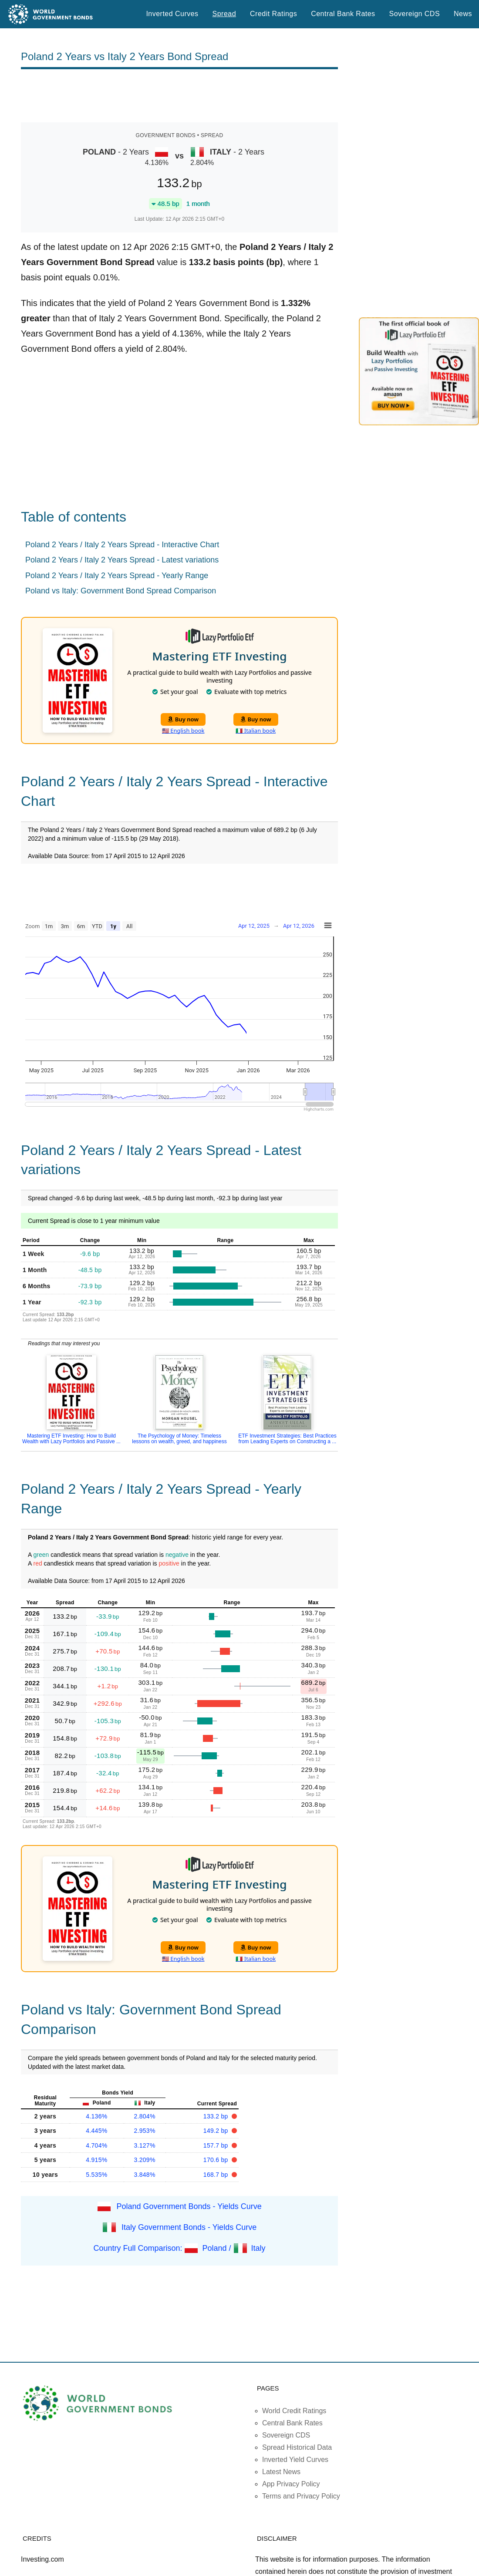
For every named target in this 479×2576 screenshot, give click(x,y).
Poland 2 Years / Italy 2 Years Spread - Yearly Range (116, 575)
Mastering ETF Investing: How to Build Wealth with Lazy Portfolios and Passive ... (71, 1439)
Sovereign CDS (414, 13)
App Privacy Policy (291, 2484)
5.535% (96, 2174)
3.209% (144, 2159)
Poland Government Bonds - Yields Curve (188, 2206)
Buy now (183, 719)
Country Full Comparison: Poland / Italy (179, 2248)
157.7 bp (216, 2145)
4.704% (96, 2145)
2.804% (144, 2116)
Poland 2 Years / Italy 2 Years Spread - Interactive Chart (122, 544)
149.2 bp (216, 2130)
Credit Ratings (273, 13)
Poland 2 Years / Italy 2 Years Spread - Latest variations (122, 560)
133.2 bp (216, 2116)
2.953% (144, 2130)
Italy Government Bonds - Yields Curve (188, 2227)
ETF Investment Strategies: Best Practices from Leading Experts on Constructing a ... (287, 1439)
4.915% (96, 2159)
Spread (224, 13)
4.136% (96, 2116)
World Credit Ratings (294, 2410)
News (463, 13)
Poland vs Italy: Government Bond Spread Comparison (120, 590)
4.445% (96, 2130)
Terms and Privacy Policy (301, 2496)
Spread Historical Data (297, 2447)
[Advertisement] (179, 95)
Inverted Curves (172, 13)
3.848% (144, 2174)
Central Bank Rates (343, 13)
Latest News (281, 2471)
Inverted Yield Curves (295, 2459)
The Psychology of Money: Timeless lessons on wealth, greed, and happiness (179, 1439)
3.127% (144, 2145)
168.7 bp (216, 2174)
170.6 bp (216, 2159)
